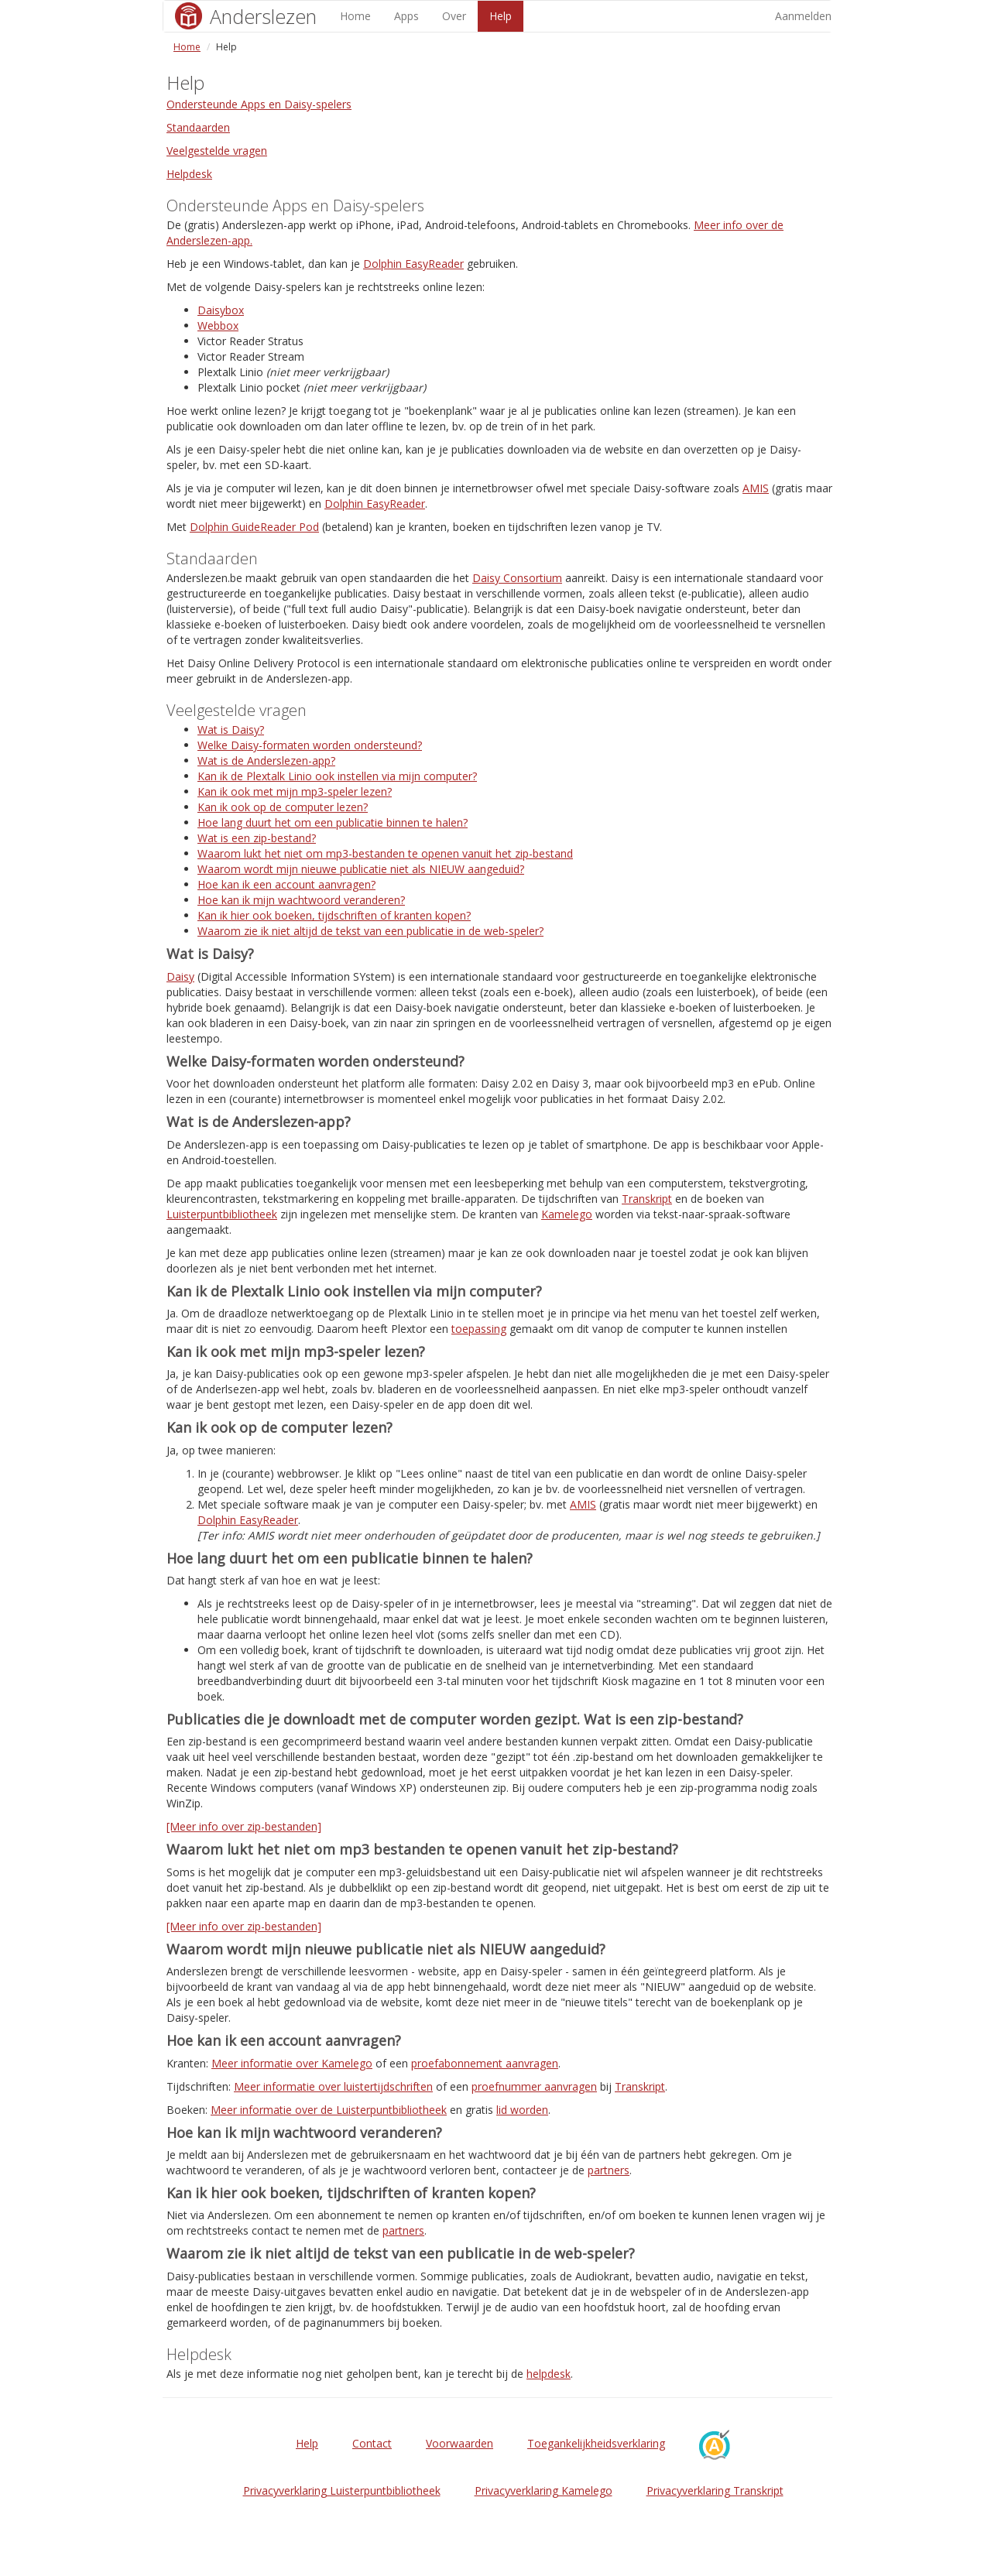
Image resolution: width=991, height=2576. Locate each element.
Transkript (647, 1198)
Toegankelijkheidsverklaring (596, 2443)
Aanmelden (803, 16)
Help (500, 16)
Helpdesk (189, 173)
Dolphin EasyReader (413, 263)
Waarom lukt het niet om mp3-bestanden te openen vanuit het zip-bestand (385, 853)
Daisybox (220, 310)
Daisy (180, 976)
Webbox (217, 325)
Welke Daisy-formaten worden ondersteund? (309, 745)
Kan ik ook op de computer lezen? (282, 807)
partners (608, 2170)
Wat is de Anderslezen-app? (266, 760)
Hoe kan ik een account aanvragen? (286, 884)
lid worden (522, 2109)
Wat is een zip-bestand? (256, 838)
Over (454, 16)
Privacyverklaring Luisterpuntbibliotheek (342, 2490)
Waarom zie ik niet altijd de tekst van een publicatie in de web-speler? (370, 930)
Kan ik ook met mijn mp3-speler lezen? (294, 791)
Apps (406, 16)
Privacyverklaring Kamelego (543, 2490)
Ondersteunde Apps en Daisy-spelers (258, 104)
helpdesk (548, 2373)
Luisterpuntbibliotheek (221, 1214)
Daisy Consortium (517, 577)
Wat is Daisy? (230, 729)
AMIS (755, 488)
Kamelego (566, 1214)
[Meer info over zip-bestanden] (243, 1826)
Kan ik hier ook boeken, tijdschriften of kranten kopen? (334, 915)
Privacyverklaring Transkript (715, 2490)
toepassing (478, 1328)
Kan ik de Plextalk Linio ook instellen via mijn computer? (337, 776)
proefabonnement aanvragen (484, 2063)
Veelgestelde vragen (216, 150)
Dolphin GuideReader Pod (254, 526)
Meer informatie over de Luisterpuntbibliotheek (329, 2109)
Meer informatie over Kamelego (291, 2063)
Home (355, 16)
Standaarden (198, 127)
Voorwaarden (459, 2443)
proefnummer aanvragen (534, 2086)
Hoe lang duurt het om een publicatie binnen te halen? (332, 822)
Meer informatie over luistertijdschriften (333, 2086)
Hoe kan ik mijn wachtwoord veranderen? (301, 899)
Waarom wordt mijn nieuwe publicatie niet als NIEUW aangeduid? (360, 869)
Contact (372, 2443)
